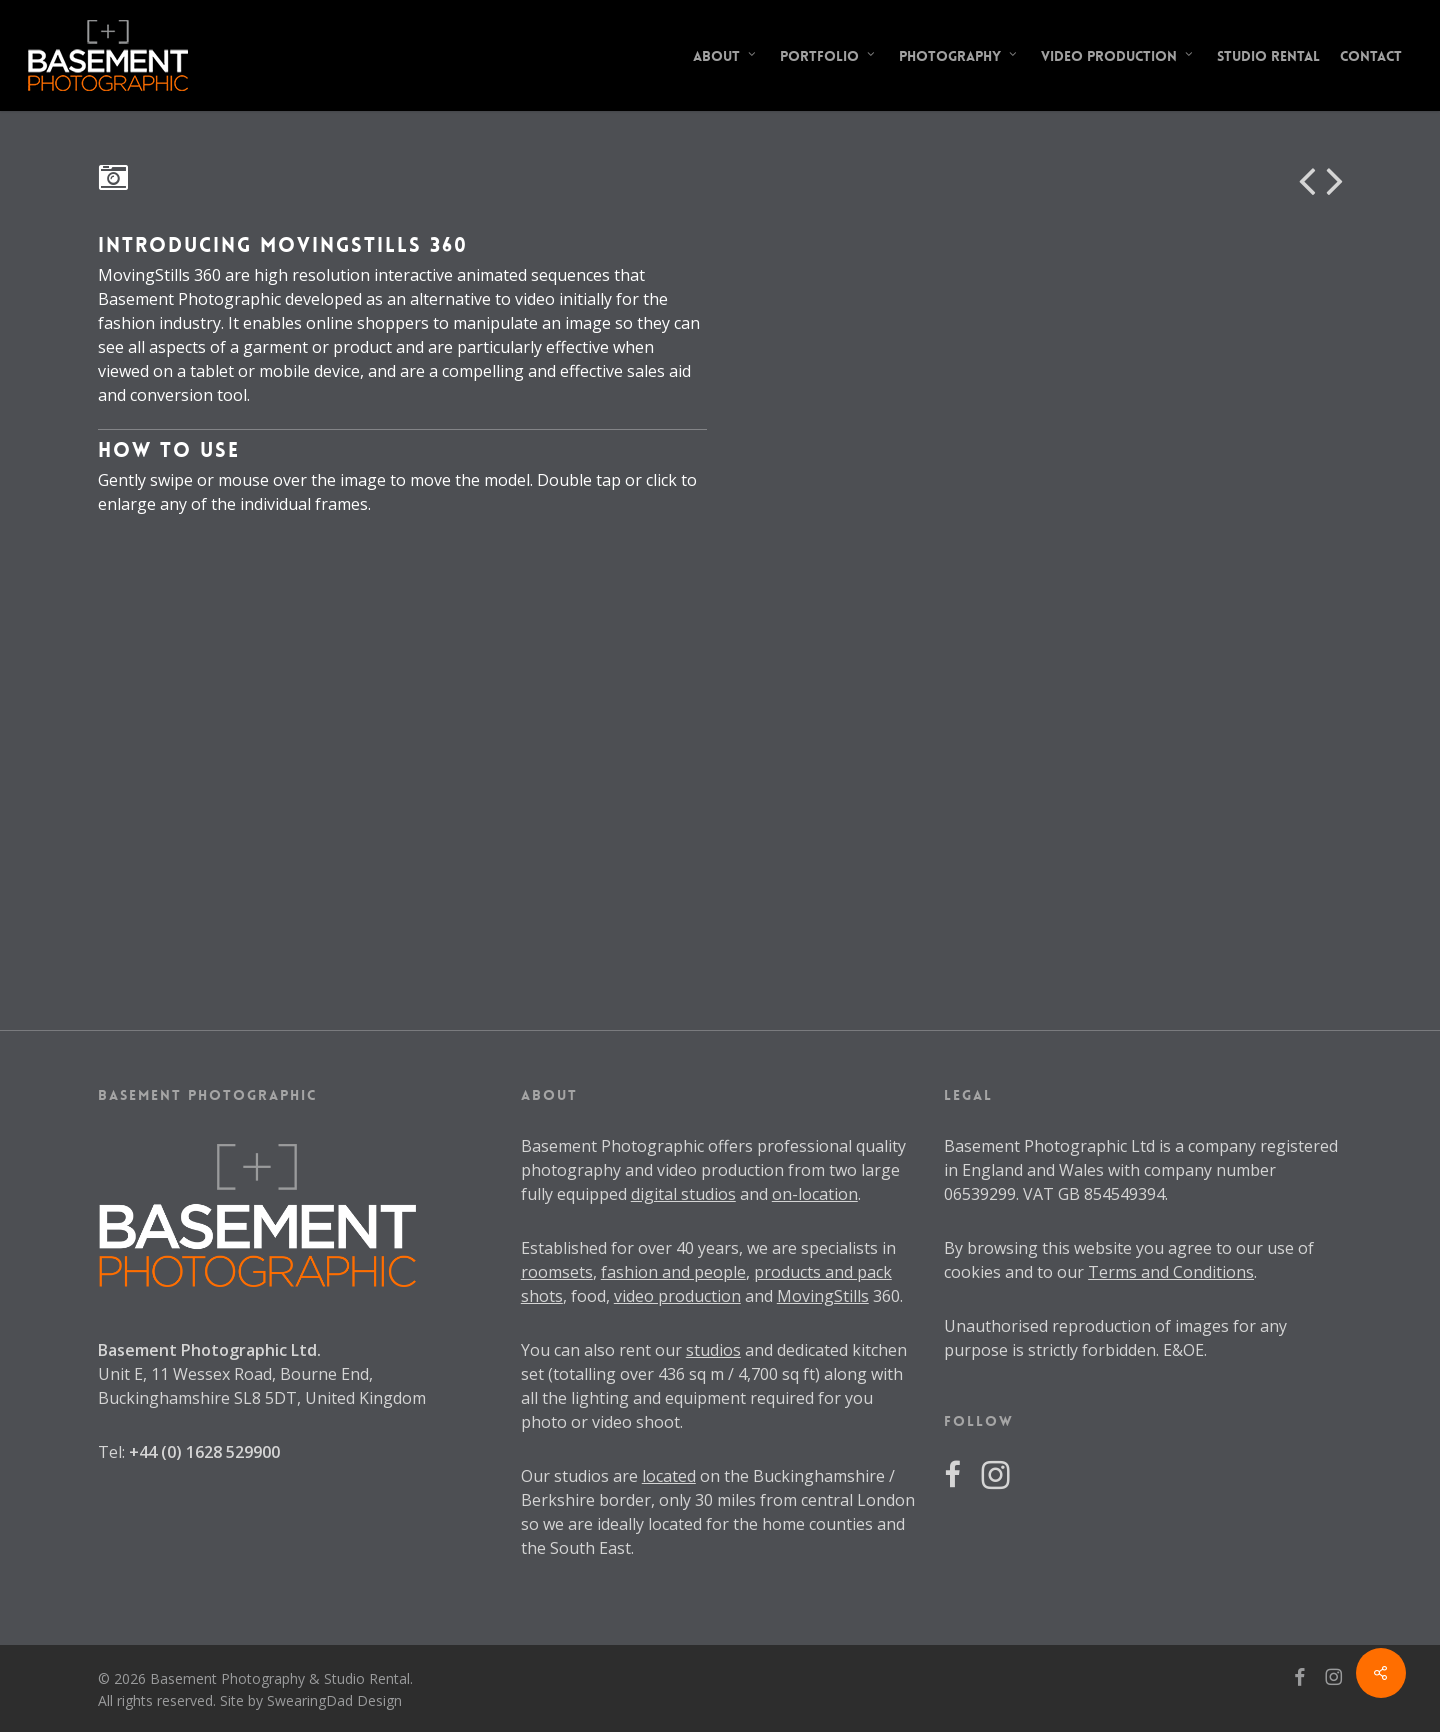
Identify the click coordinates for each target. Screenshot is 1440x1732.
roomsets (557, 1272)
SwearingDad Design (334, 1700)
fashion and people (673, 1272)
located (669, 1476)
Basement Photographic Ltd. (209, 1350)
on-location (815, 1194)
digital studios (683, 1194)
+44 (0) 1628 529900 (204, 1452)
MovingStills (823, 1296)
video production (677, 1296)
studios (713, 1350)
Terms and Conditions (1171, 1272)
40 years (707, 1248)
